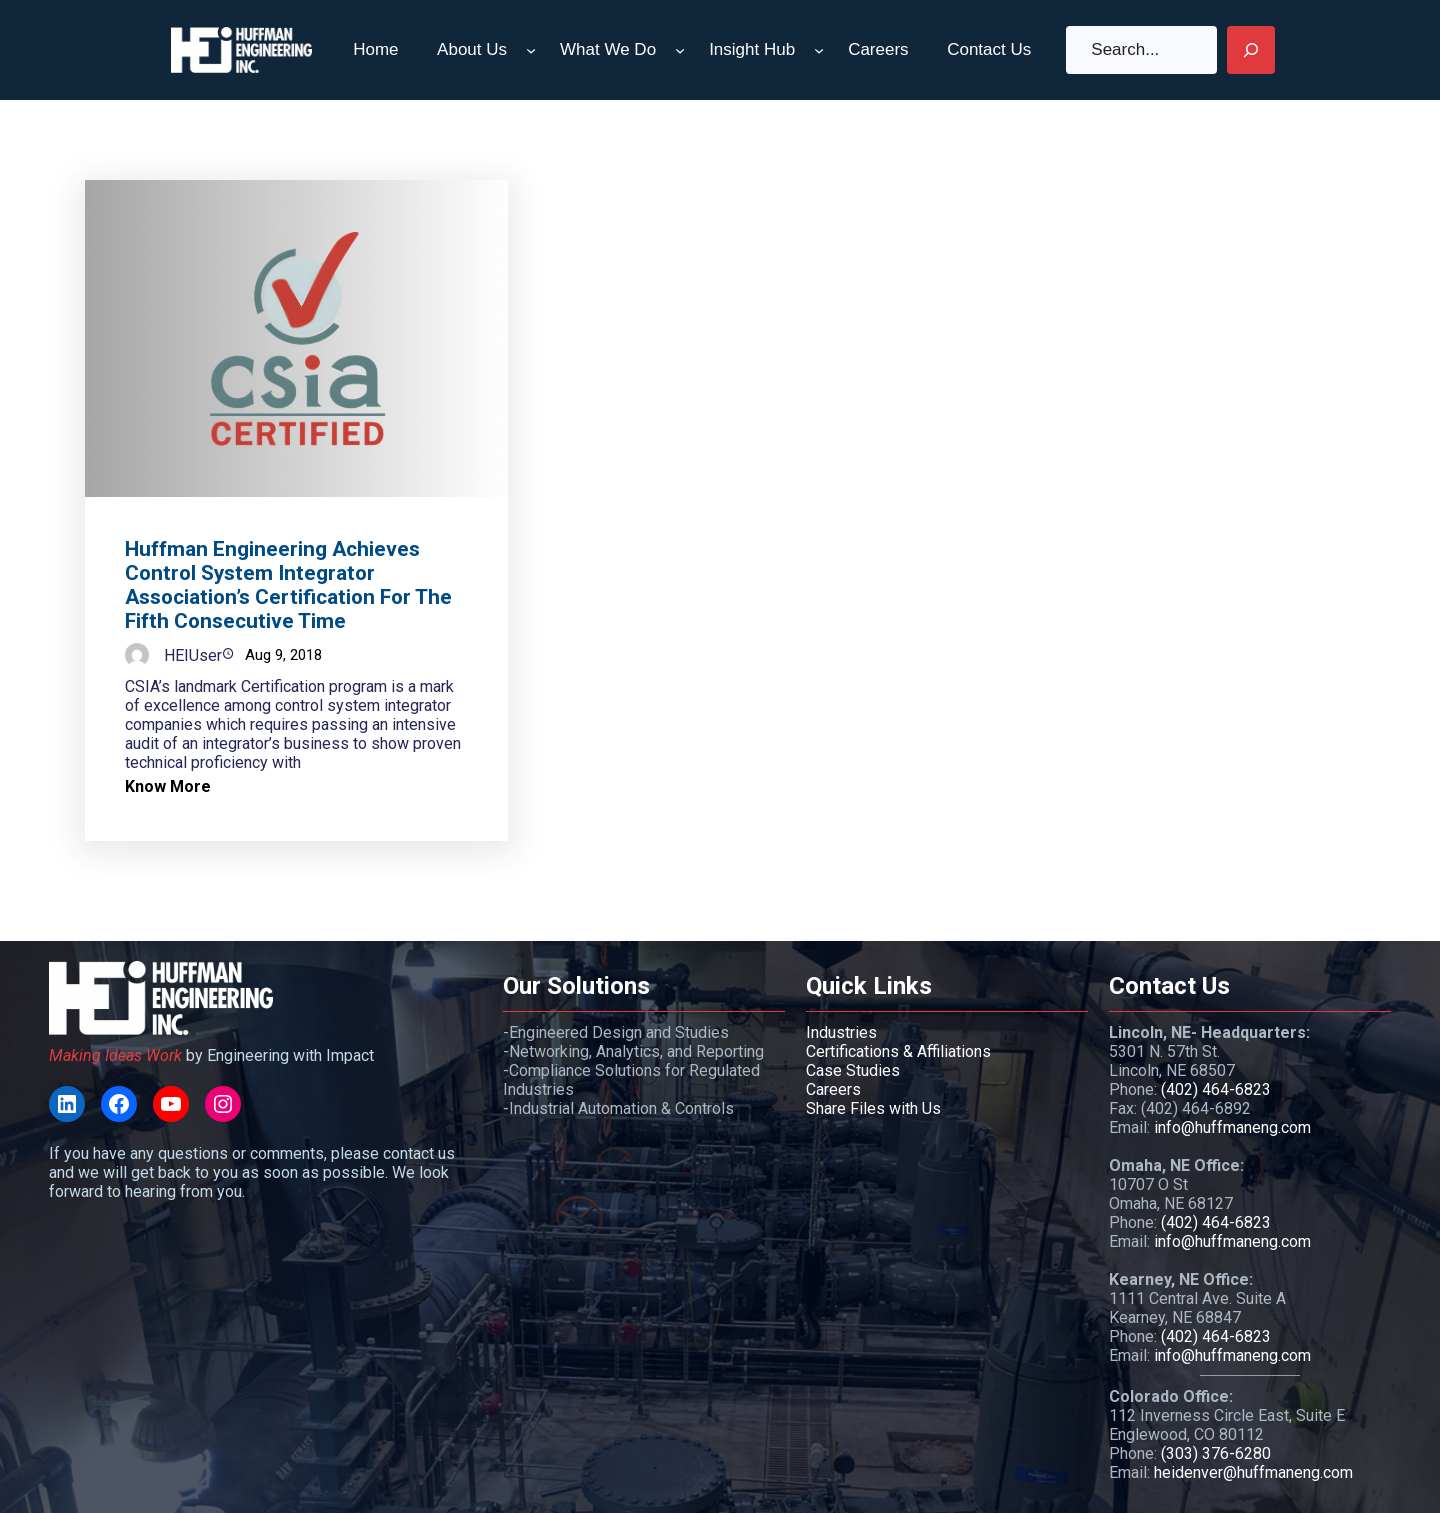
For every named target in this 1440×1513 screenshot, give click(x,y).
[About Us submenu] (531, 50)
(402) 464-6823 (1216, 1089)
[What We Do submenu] (680, 50)
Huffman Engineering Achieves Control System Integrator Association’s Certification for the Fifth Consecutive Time (288, 585)
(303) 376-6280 (1216, 1453)
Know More (168, 786)
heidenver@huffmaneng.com (1253, 1472)
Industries (841, 1032)
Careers (833, 1089)
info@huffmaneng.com (1232, 1127)
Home (375, 49)
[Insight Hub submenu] (819, 50)
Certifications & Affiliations (898, 1051)
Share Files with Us (873, 1108)
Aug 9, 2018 (283, 655)
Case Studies (853, 1070)
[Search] (1251, 50)
